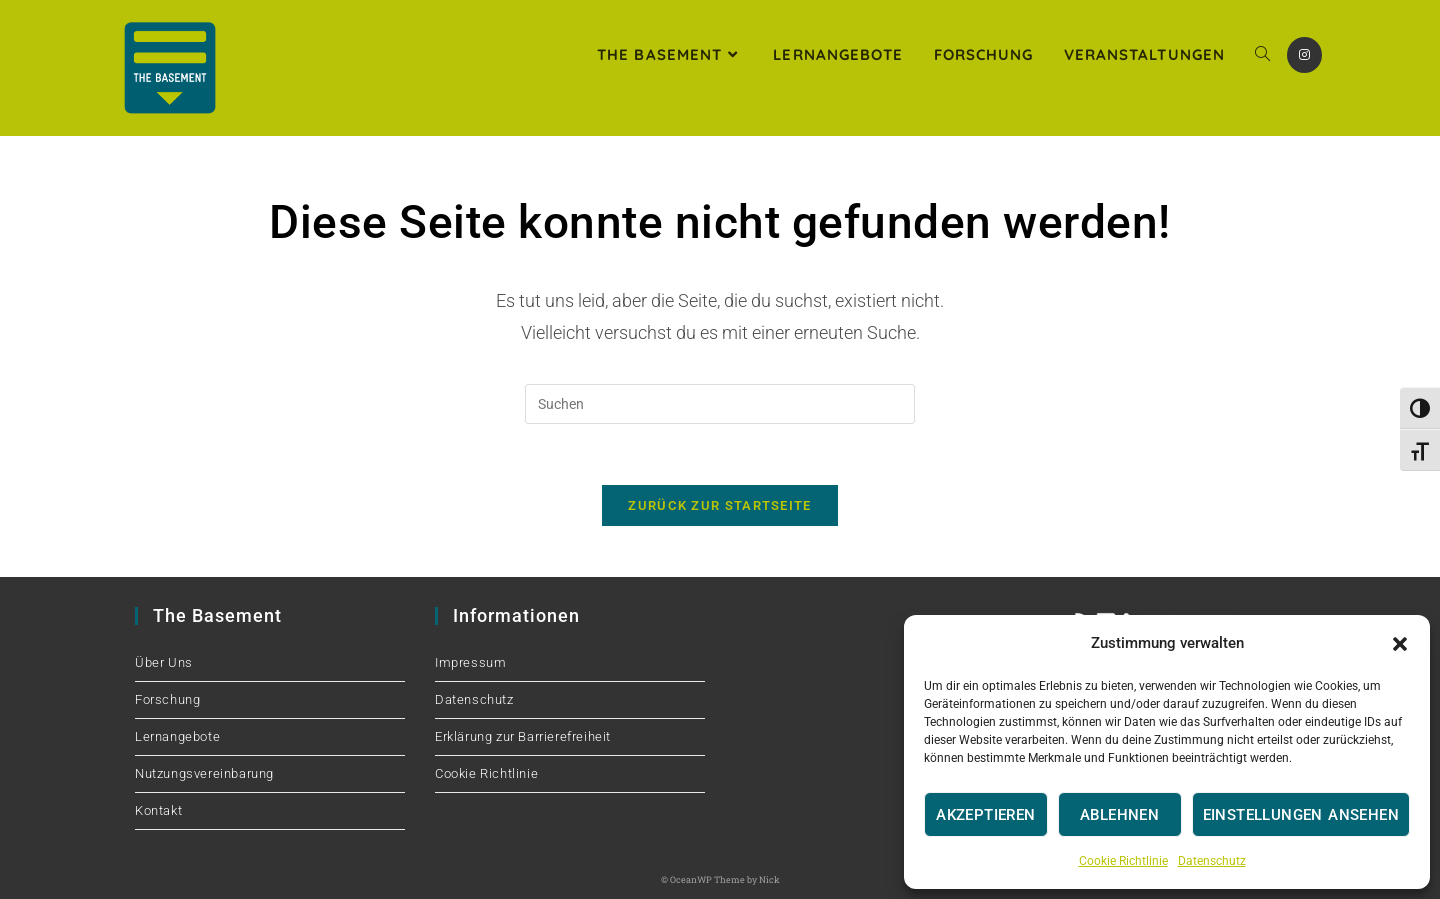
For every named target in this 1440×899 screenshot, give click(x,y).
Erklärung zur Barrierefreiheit (523, 736)
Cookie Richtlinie (1123, 861)
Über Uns (164, 662)
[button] (1400, 644)
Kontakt (158, 810)
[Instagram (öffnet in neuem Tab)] (1304, 55)
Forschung (167, 699)
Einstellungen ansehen (1301, 815)
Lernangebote (177, 736)
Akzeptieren (985, 815)
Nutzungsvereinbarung (204, 773)
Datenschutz (1212, 861)
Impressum (470, 662)
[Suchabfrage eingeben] (720, 404)
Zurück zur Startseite (719, 505)
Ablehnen (1119, 815)
